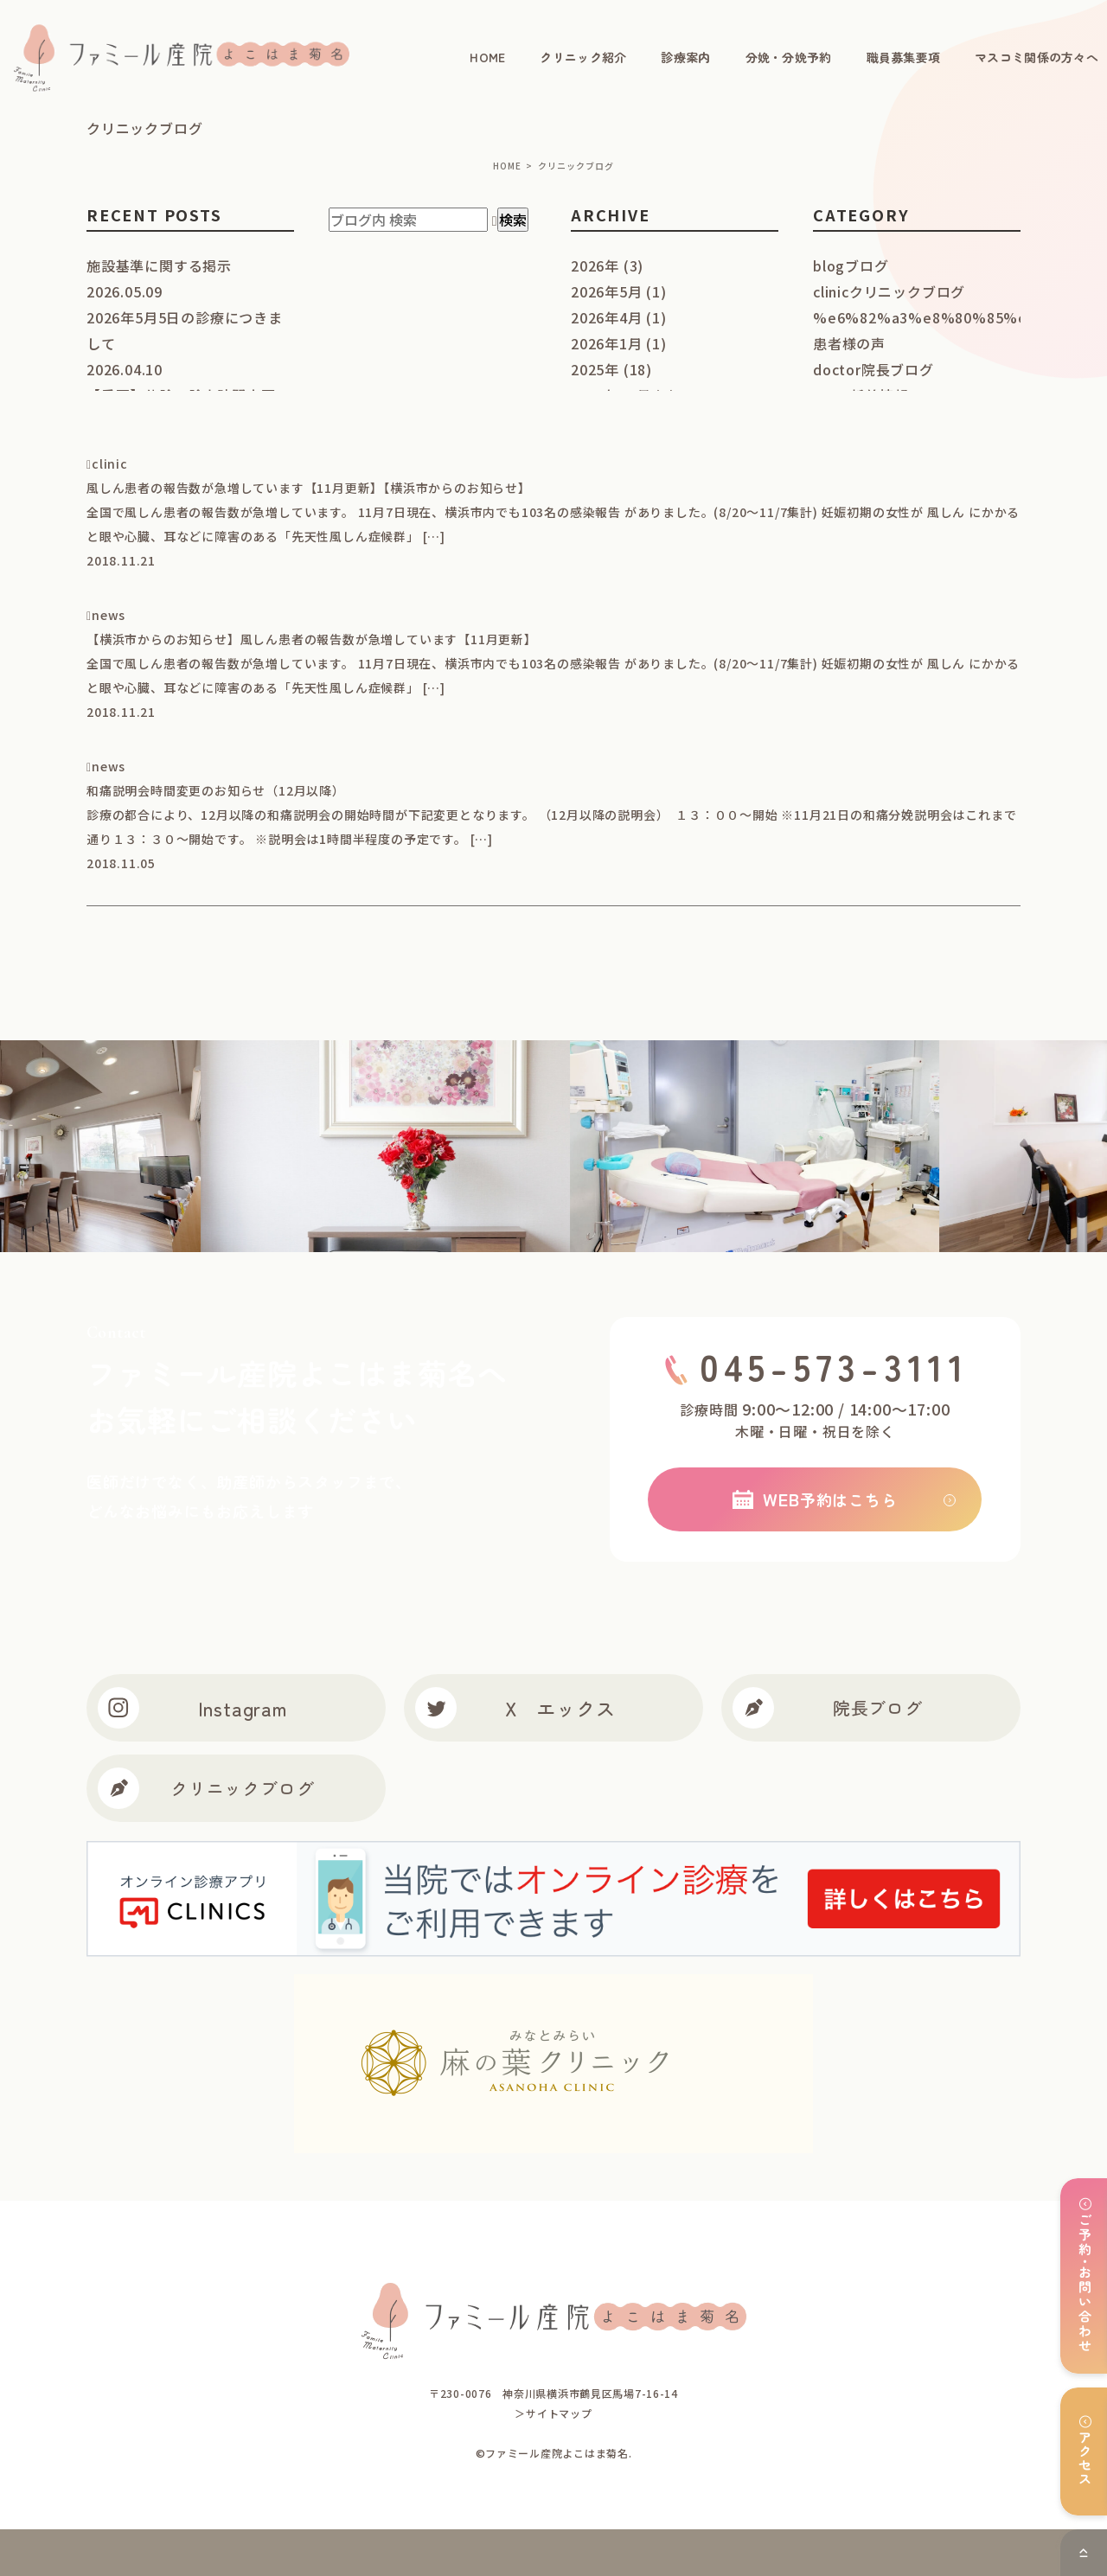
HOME (487, 57)
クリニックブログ (206, 1788)
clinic (110, 463)
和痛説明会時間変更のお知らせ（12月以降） (215, 790)
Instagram (192, 1708)
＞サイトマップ (553, 2413)
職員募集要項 (904, 57)
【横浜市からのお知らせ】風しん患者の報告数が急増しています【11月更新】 (311, 639)
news (108, 614)
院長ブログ (827, 1708)
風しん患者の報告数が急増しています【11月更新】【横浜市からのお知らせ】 (308, 487)
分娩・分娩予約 (788, 57)
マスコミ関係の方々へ (1036, 57)
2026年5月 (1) (619, 291)
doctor (873, 369)
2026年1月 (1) (619, 343)
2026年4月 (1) (619, 317)
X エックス (515, 1708)
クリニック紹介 (583, 57)
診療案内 (685, 57)
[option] (461, 1146)
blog (851, 265)
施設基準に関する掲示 (159, 265)
